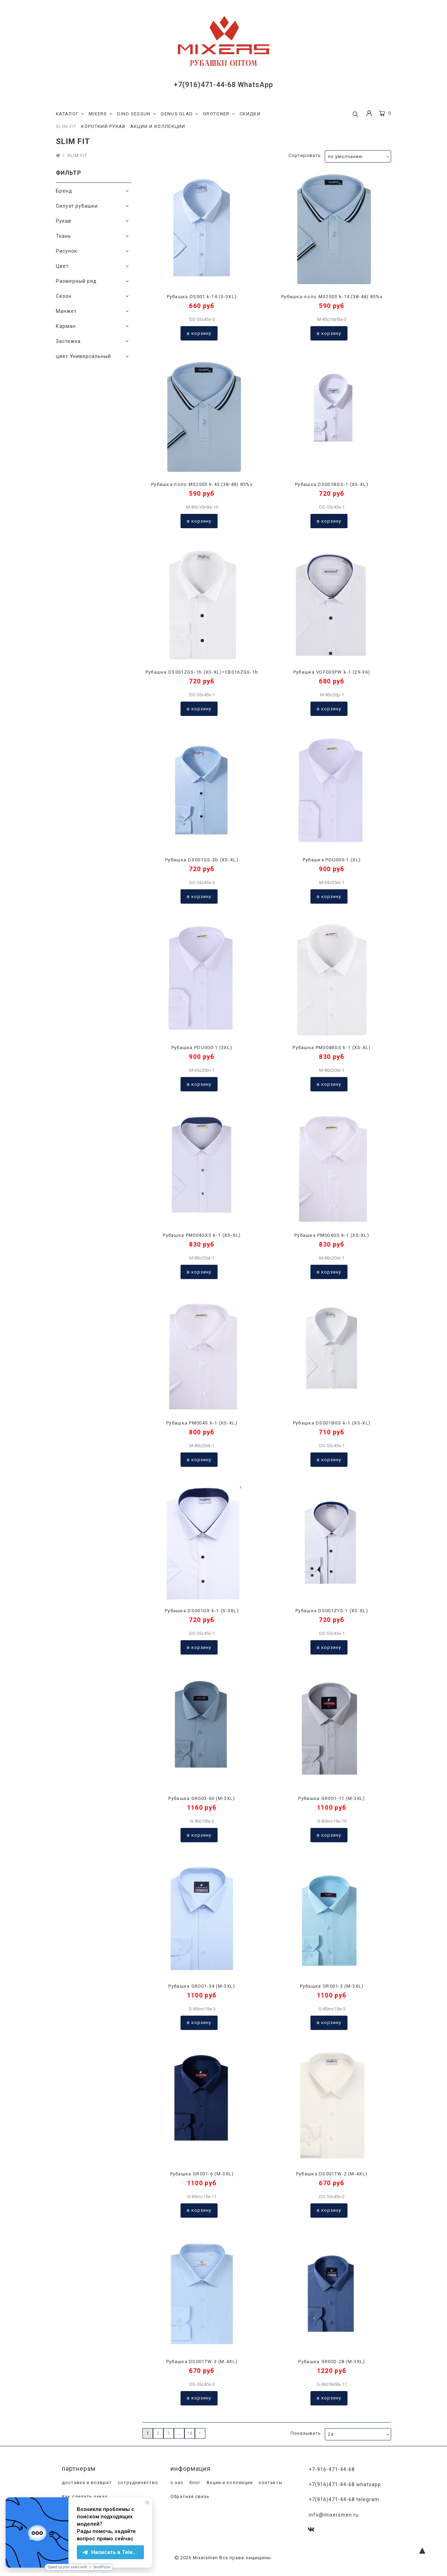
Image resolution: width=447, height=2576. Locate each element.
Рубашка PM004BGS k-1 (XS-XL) (332, 1047)
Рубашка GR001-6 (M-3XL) (202, 2173)
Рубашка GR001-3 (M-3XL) (332, 1986)
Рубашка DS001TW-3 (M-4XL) (202, 2361)
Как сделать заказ (84, 2496)
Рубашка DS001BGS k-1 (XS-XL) (332, 1423)
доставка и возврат (86, 2482)
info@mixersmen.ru (334, 2514)
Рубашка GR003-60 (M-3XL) (201, 1798)
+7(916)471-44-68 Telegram (344, 2499)
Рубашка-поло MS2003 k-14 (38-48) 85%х (331, 296)
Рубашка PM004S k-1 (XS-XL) (201, 1423)
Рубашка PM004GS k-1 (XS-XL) (331, 1235)
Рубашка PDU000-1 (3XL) (202, 1047)
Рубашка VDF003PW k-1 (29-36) (331, 672)
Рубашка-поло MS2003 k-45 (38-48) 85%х (201, 484)
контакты (270, 2482)
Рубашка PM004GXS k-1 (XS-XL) (202, 1235)
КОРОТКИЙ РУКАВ (103, 126)
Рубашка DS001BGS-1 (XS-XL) (331, 484)
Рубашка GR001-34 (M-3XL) (201, 1986)
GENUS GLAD (179, 114)
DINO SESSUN (136, 114)
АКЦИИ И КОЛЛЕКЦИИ (157, 126)
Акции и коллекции (229, 2482)
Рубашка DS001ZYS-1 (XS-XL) (331, 1610)
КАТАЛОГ (70, 114)
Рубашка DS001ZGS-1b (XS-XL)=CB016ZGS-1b (202, 672)
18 (189, 2433)
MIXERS (101, 114)
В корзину (199, 333)
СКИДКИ (250, 113)
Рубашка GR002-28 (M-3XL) (331, 2361)
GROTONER (219, 114)
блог (194, 2482)
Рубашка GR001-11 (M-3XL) (331, 1798)
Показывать (306, 2433)
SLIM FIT (66, 126)
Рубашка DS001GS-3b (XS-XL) (202, 859)
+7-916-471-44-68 (332, 2469)
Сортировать (304, 155)
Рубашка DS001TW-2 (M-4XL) (332, 2173)
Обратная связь (189, 2496)
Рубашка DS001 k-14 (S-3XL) (202, 296)
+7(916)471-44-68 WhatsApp (223, 84)
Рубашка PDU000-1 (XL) (332, 859)
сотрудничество (137, 2482)
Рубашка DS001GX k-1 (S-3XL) (202, 1610)
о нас (176, 2482)
